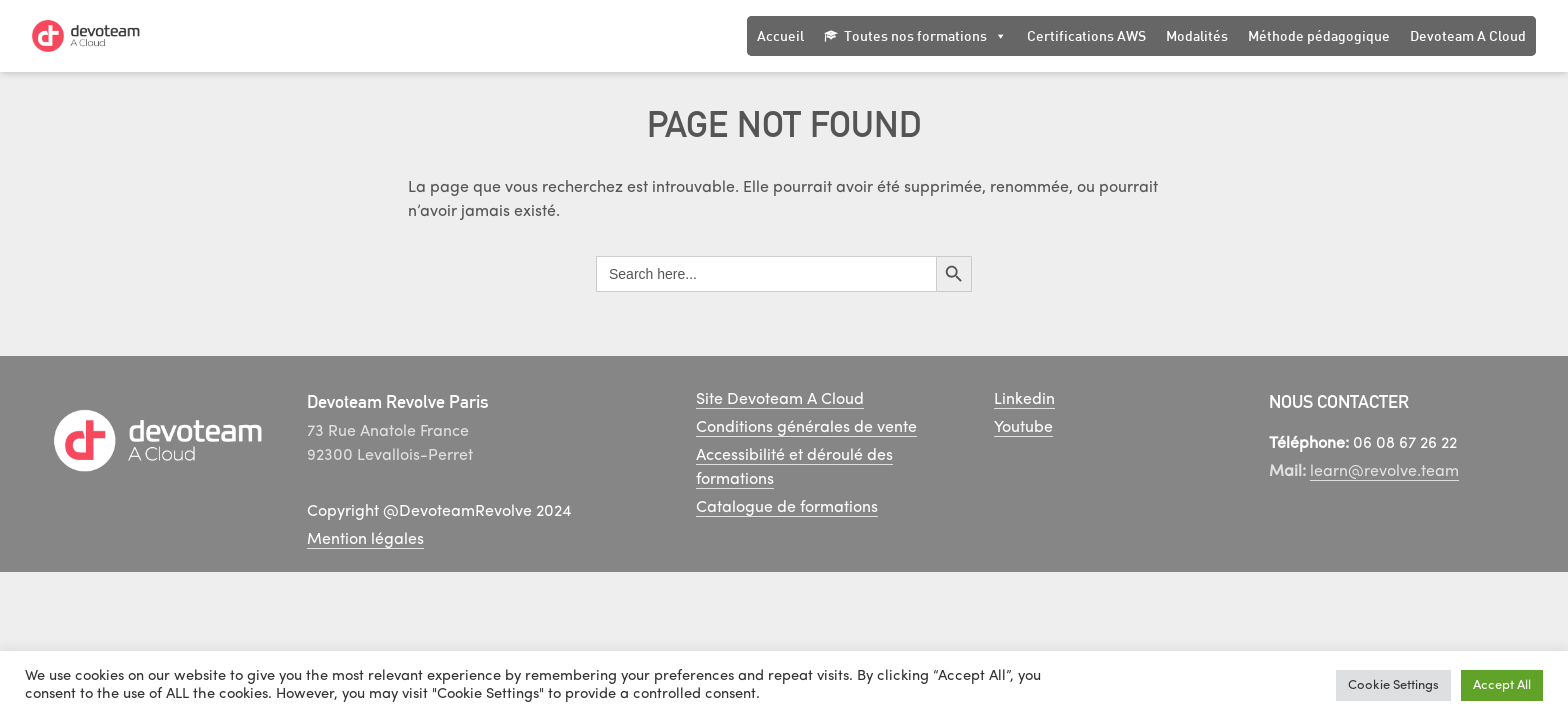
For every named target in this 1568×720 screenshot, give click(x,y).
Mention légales (365, 540)
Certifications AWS (1086, 35)
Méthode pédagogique (1319, 35)
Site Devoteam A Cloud (780, 400)
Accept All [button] (1502, 685)
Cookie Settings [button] (1393, 685)
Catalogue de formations (787, 508)
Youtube (1023, 428)
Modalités (1197, 35)
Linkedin (1024, 400)
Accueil (780, 35)
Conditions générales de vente (806, 428)
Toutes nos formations (925, 36)
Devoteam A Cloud (1468, 35)
